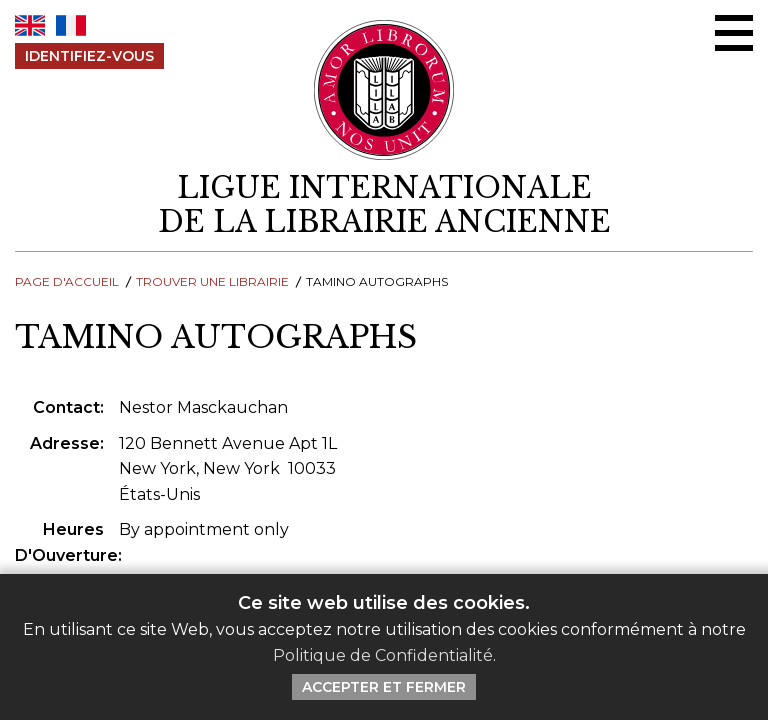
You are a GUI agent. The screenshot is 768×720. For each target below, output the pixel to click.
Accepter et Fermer (384, 687)
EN (30, 25)
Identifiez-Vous (89, 56)
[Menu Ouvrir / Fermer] (734, 33)
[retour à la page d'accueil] (384, 205)
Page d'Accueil (67, 281)
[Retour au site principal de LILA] (384, 90)
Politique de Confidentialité (383, 655)
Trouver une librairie (212, 281)
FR (71, 25)
